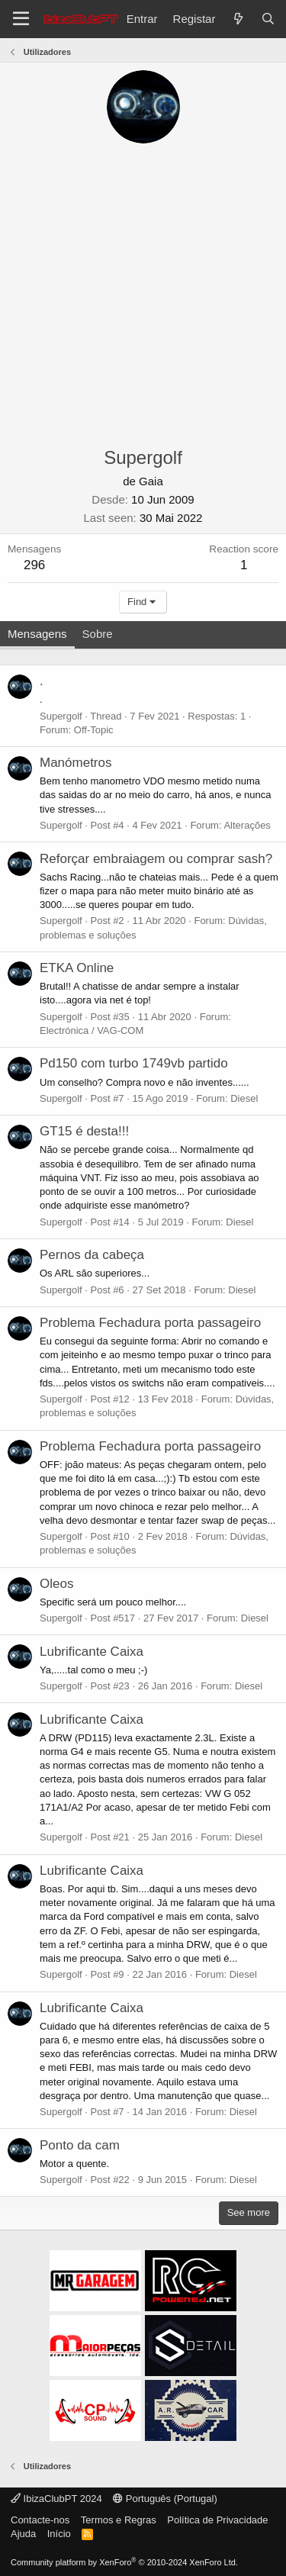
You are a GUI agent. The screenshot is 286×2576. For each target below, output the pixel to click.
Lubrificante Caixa (91, 1651)
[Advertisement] (143, 294)
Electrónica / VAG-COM (91, 1030)
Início (59, 2533)
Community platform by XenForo (124, 2562)
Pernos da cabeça (92, 1255)
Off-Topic (94, 730)
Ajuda (23, 2533)
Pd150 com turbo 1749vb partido (134, 1063)
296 (34, 565)
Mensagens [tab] (37, 633)
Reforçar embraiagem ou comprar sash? (156, 859)
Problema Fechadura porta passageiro (150, 1322)
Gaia (151, 481)
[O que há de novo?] (237, 19)
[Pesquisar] (268, 19)
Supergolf (61, 716)
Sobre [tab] (97, 633)
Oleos (56, 1583)
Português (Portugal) (165, 2498)
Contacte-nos (40, 2520)
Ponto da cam (80, 2145)
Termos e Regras (118, 2520)
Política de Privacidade (217, 2520)
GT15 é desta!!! (84, 1131)
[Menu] (21, 19)
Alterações (246, 825)
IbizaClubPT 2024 (56, 2498)
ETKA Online (77, 968)
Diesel (244, 1098)
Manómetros (75, 762)
